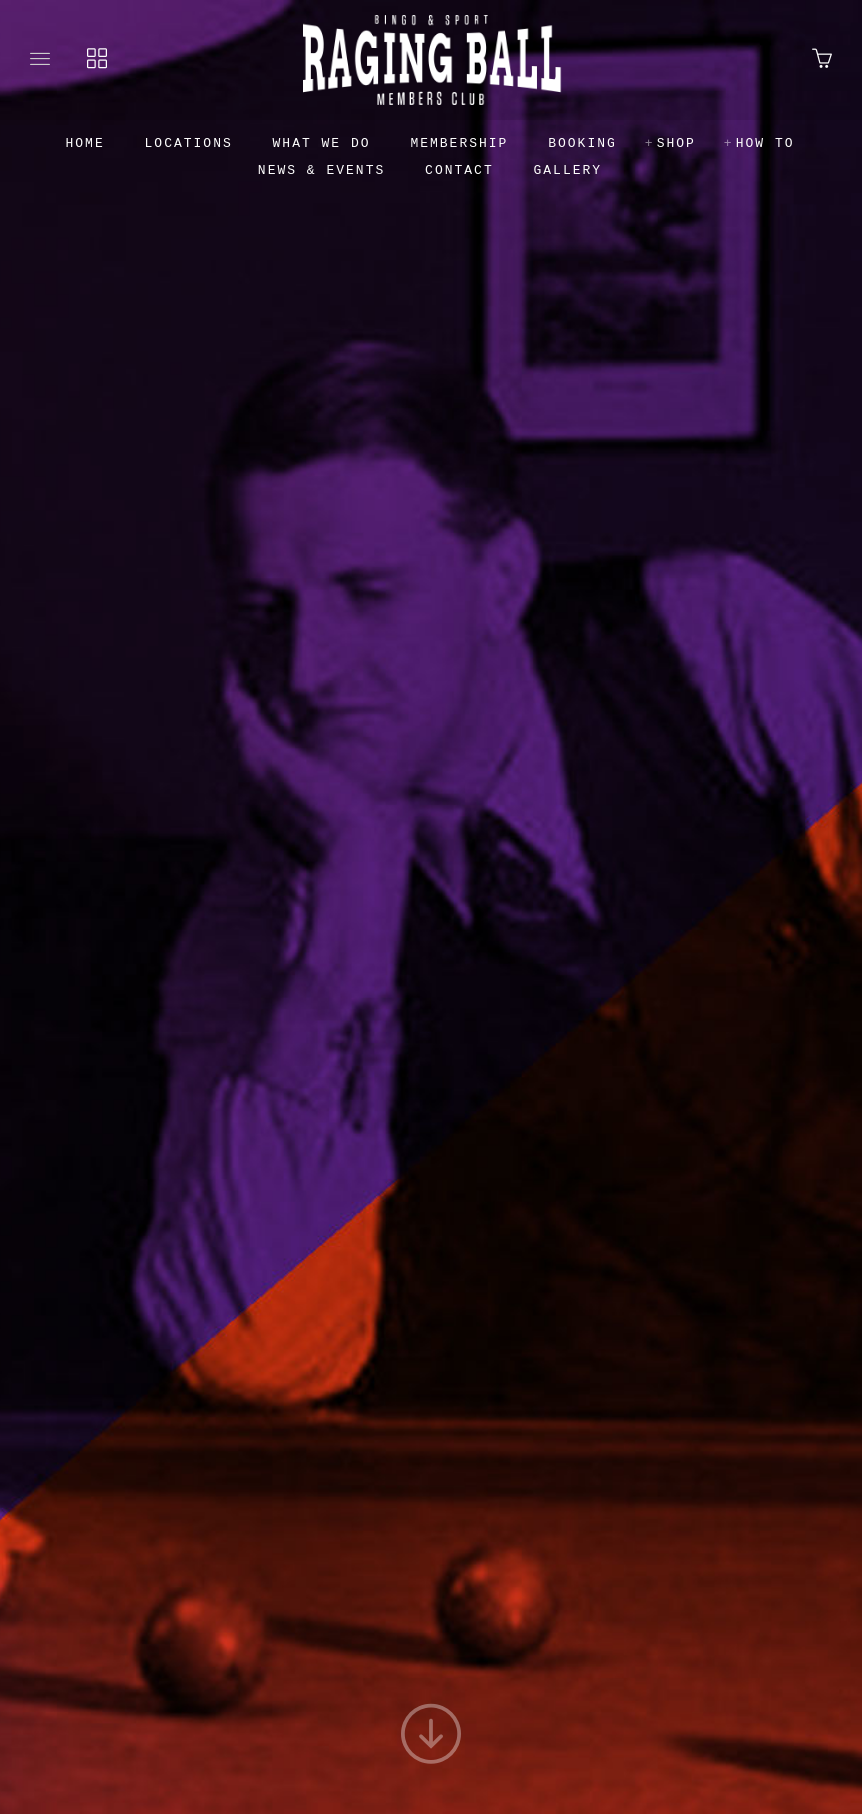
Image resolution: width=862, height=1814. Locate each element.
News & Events (321, 170)
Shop (676, 143)
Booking (582, 143)
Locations (189, 143)
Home (85, 143)
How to (765, 143)
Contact (459, 170)
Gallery (568, 170)
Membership (459, 143)
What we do (322, 143)
